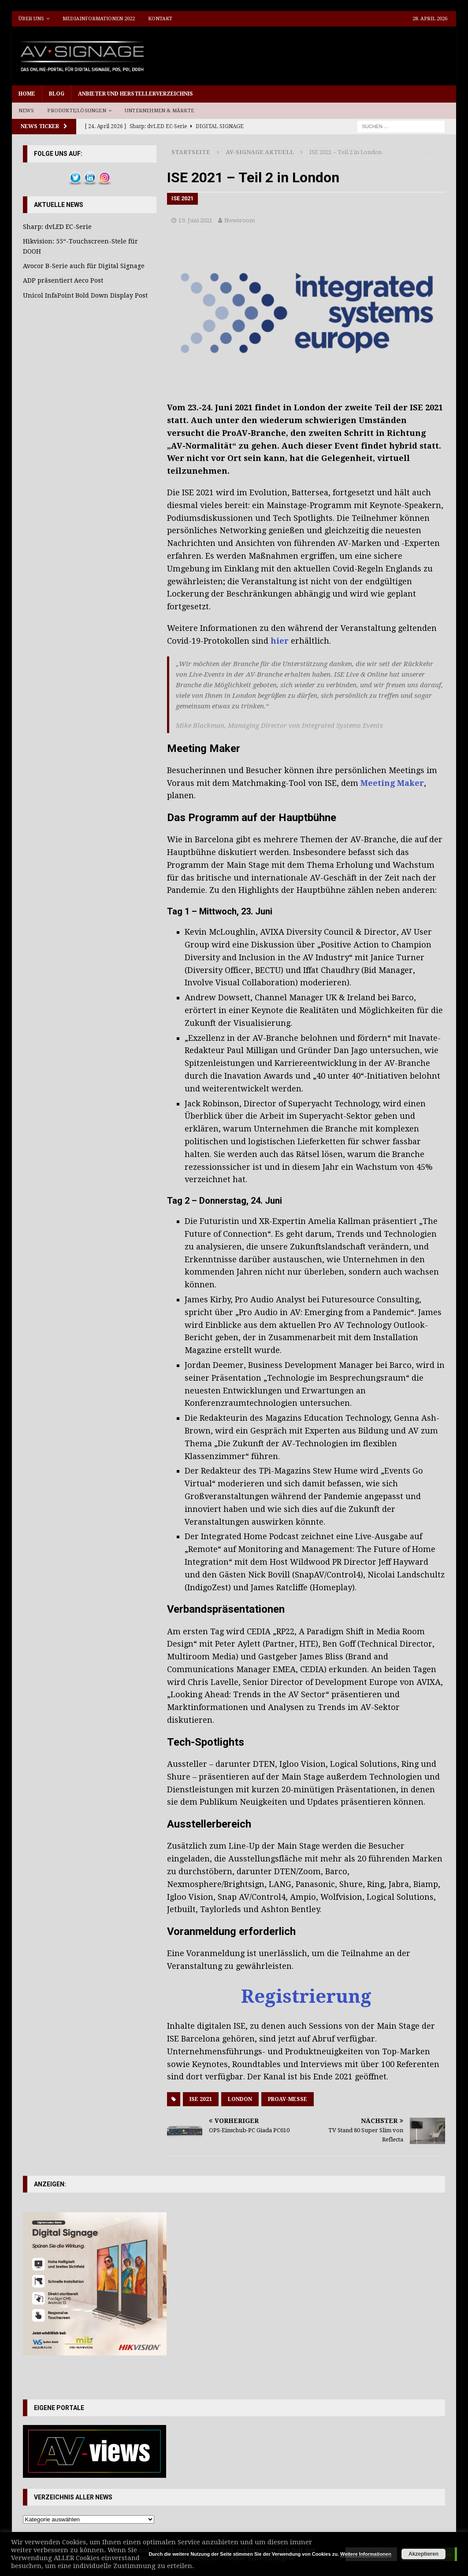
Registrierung (306, 1996)
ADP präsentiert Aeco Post (63, 280)
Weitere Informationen (365, 2554)
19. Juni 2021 (195, 220)
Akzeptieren (423, 2554)
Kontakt (160, 19)
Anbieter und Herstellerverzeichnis (135, 94)
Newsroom (239, 220)
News (26, 111)
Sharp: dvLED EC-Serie (57, 226)
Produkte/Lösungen (76, 111)
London (240, 2099)
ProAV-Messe (287, 2099)
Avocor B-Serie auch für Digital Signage (84, 265)
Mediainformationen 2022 (99, 19)
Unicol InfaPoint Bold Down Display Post (85, 295)
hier (280, 640)
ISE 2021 (200, 2099)
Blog (56, 94)
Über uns (31, 19)
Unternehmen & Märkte (159, 111)
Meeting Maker (392, 783)
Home (27, 94)
